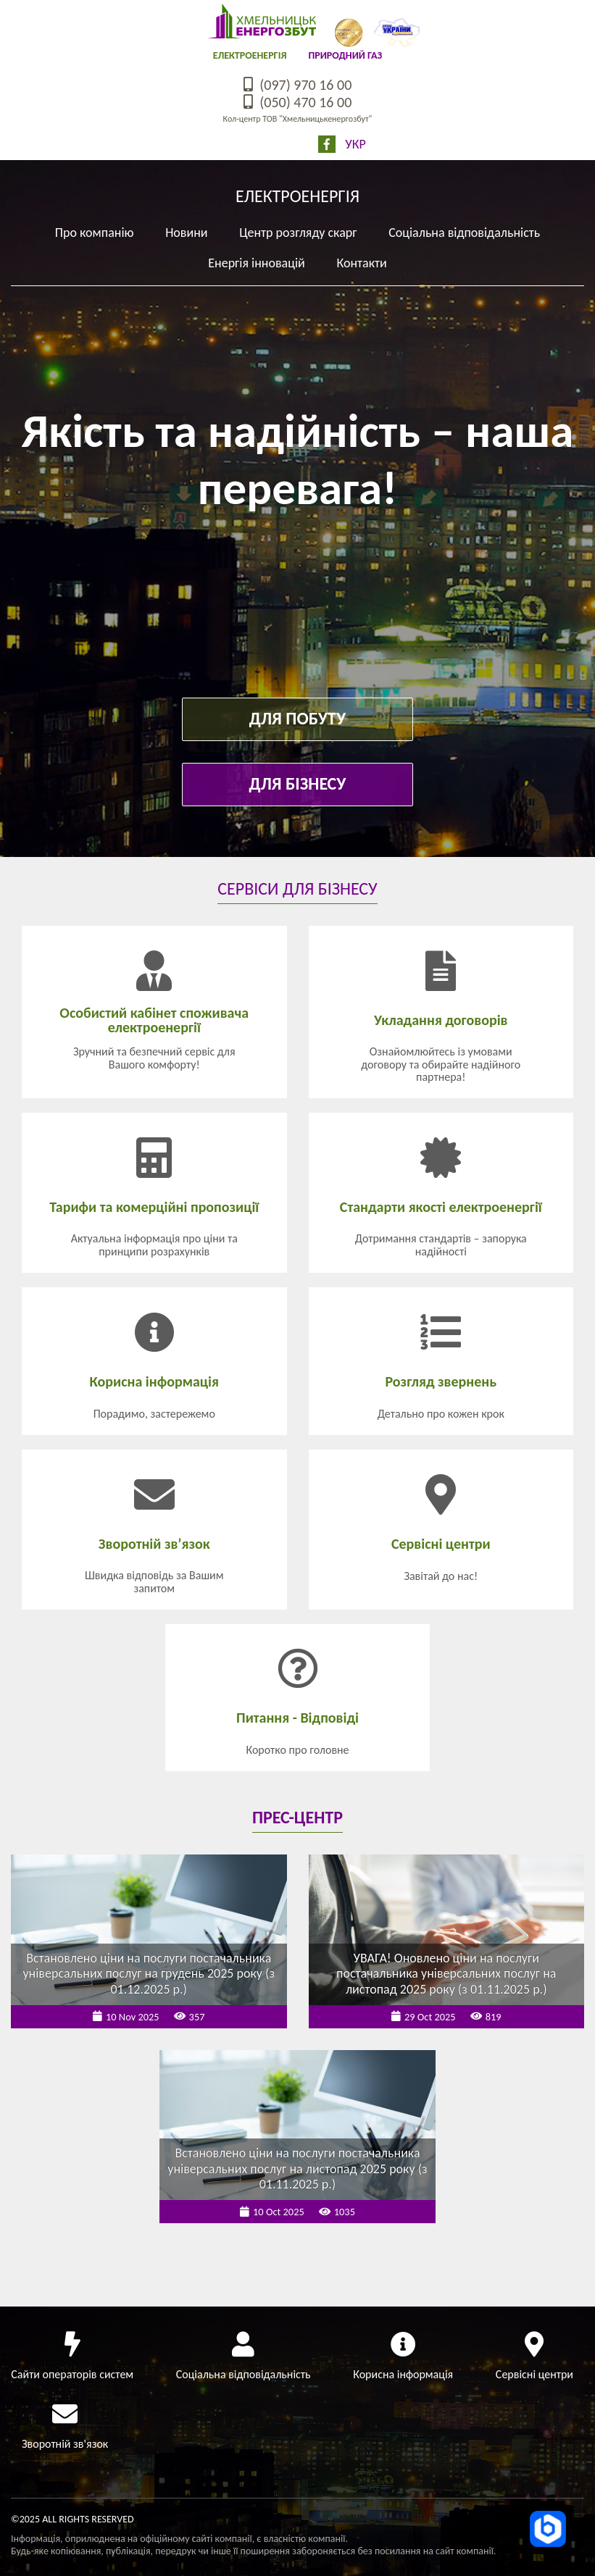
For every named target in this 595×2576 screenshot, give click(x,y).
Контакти (361, 263)
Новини (186, 233)
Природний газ (345, 55)
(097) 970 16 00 (298, 84)
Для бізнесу (297, 783)
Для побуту (297, 718)
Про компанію (94, 233)
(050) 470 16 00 (298, 102)
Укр (355, 144)
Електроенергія (250, 55)
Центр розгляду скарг (298, 233)
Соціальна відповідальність (464, 233)
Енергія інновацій (256, 263)
